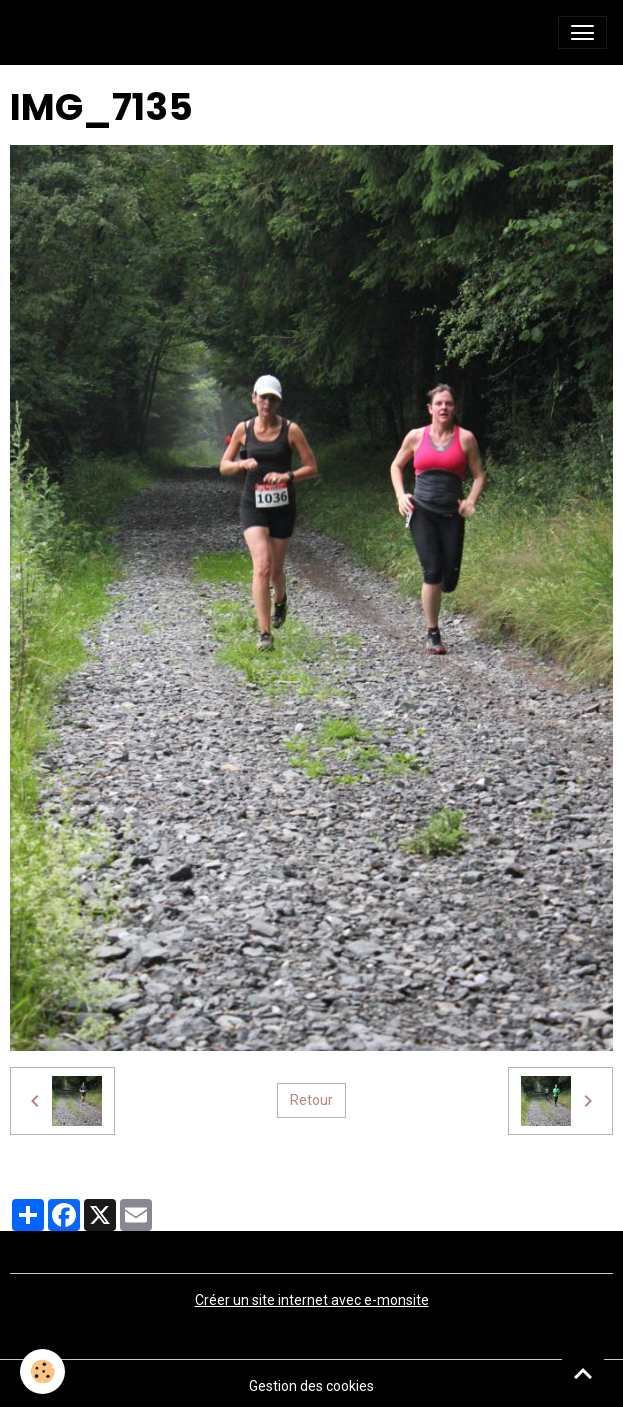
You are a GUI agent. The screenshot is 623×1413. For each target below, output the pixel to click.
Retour (311, 1100)
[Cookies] (42, 1371)
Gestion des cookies (311, 1386)
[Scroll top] (583, 1373)
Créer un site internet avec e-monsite (312, 1300)
